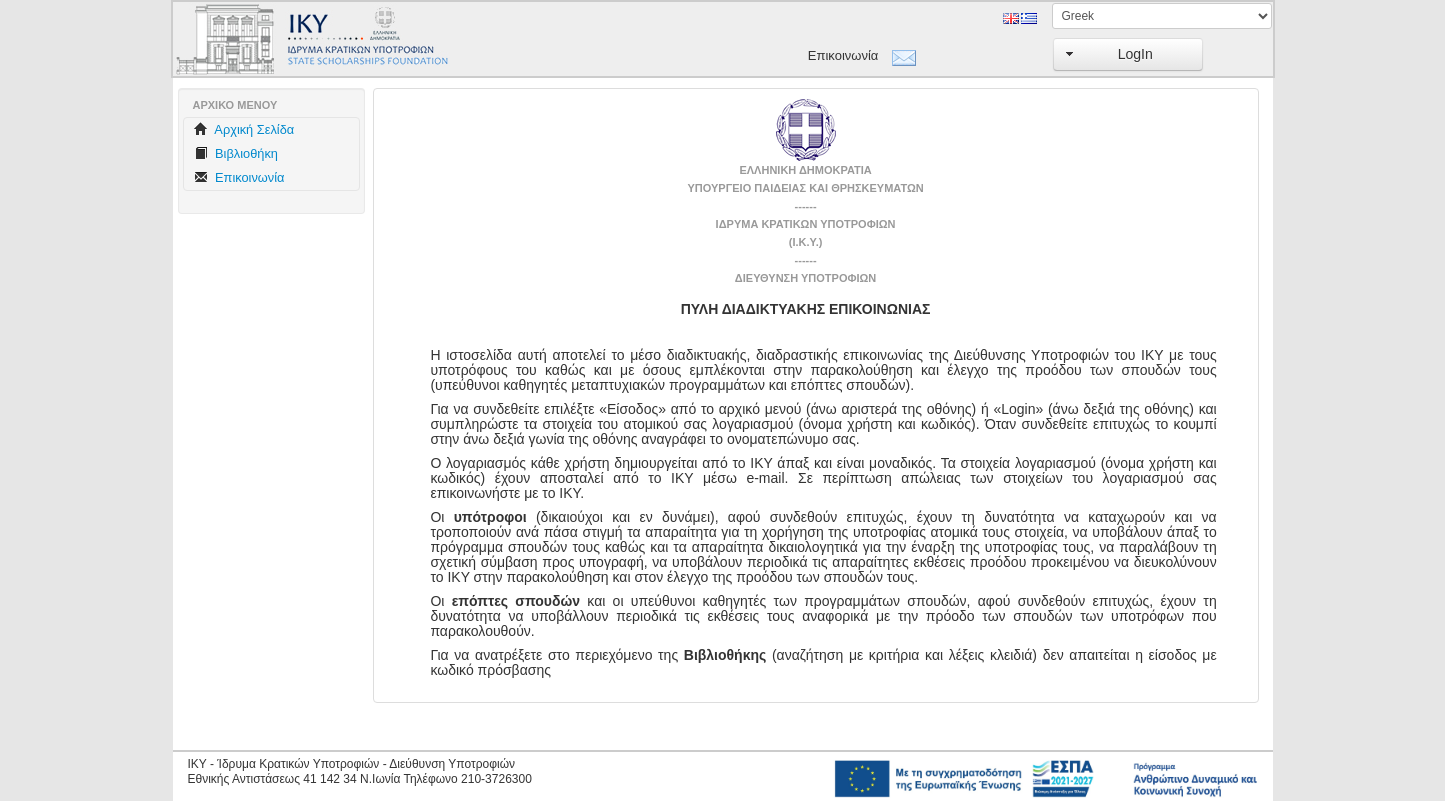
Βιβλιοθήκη (236, 153)
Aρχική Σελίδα (244, 129)
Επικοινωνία (843, 55)
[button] (1128, 54)
